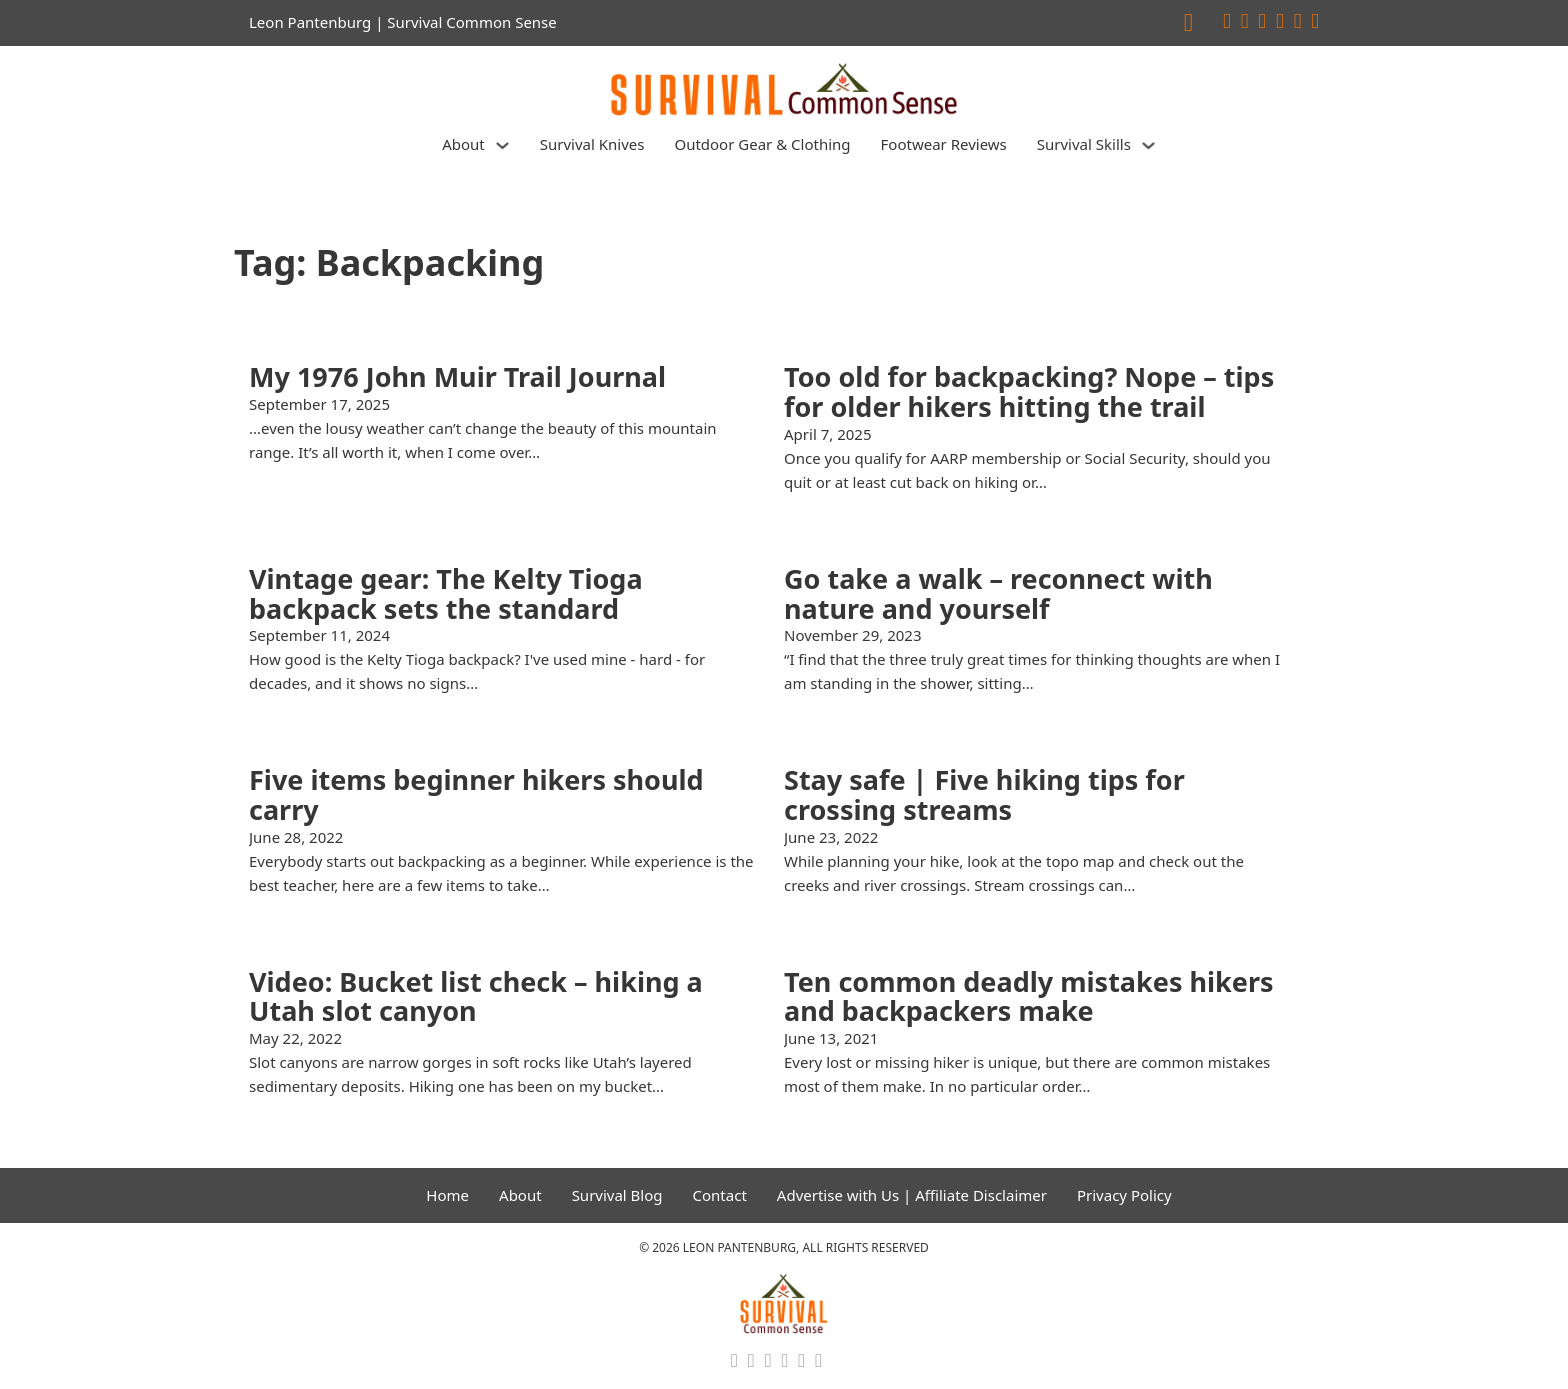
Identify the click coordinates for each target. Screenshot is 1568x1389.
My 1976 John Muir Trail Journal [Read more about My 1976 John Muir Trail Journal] (457, 376)
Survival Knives (592, 144)
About (463, 144)
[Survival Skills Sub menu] (1148, 145)
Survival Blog (617, 1195)
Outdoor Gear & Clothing (762, 144)
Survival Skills (1084, 144)
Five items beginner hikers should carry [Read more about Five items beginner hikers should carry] (476, 794)
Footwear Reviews (944, 144)
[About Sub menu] (502, 145)
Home (447, 1195)
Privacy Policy (1124, 1195)
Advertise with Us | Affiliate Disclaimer (912, 1195)
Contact (720, 1195)
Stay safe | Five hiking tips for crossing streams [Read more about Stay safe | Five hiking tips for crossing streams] (984, 794)
